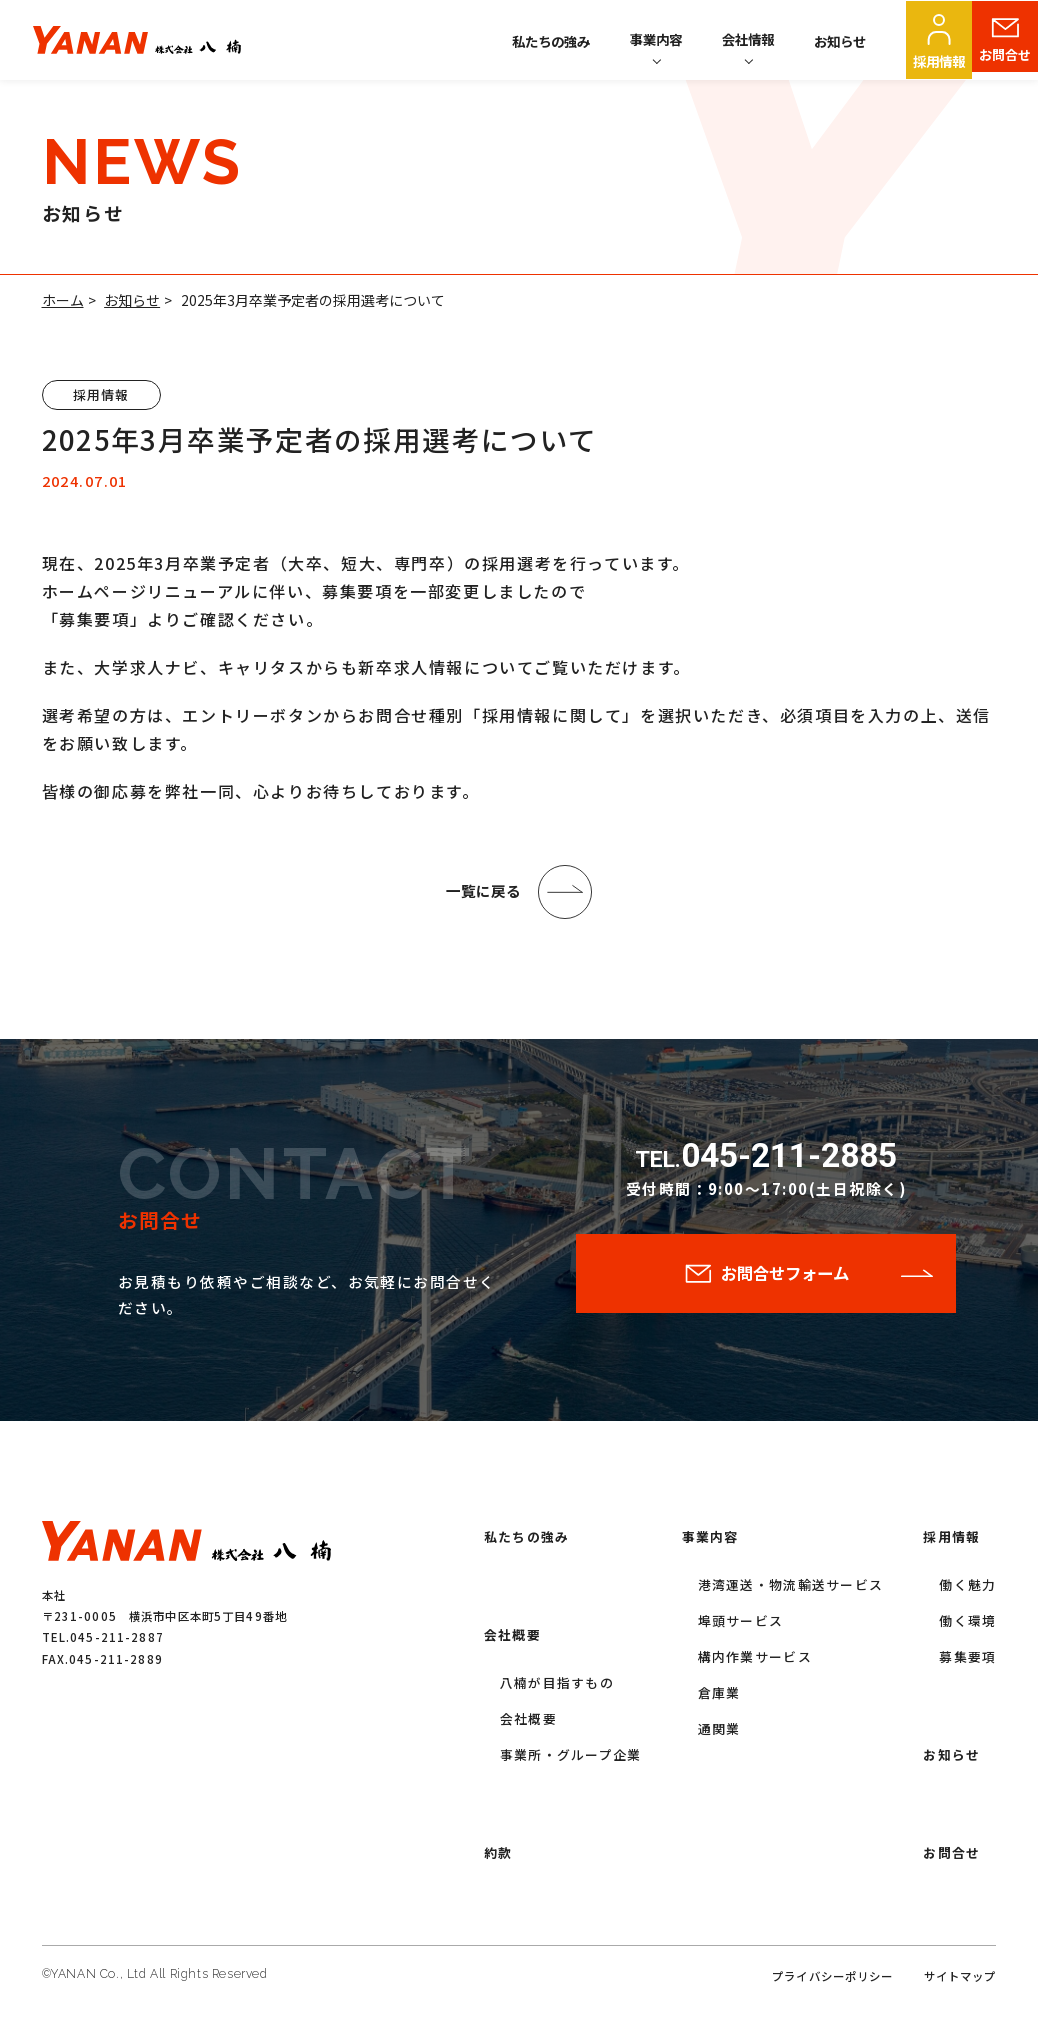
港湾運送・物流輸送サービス (791, 1590)
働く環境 (967, 1626)
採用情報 (939, 61)
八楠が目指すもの (557, 1688)
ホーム (63, 300)
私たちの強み (551, 41)
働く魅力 (967, 1590)
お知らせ (840, 41)
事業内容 (656, 39)
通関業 (719, 1734)
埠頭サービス (741, 1626)
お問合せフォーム (785, 1282)
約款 (498, 1858)
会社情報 (748, 39)
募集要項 (967, 1662)
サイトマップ (960, 1982)
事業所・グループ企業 (571, 1760)
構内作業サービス (755, 1662)
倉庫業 (719, 1698)
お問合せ (1005, 61)
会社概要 (512, 1640)
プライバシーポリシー (832, 1982)
